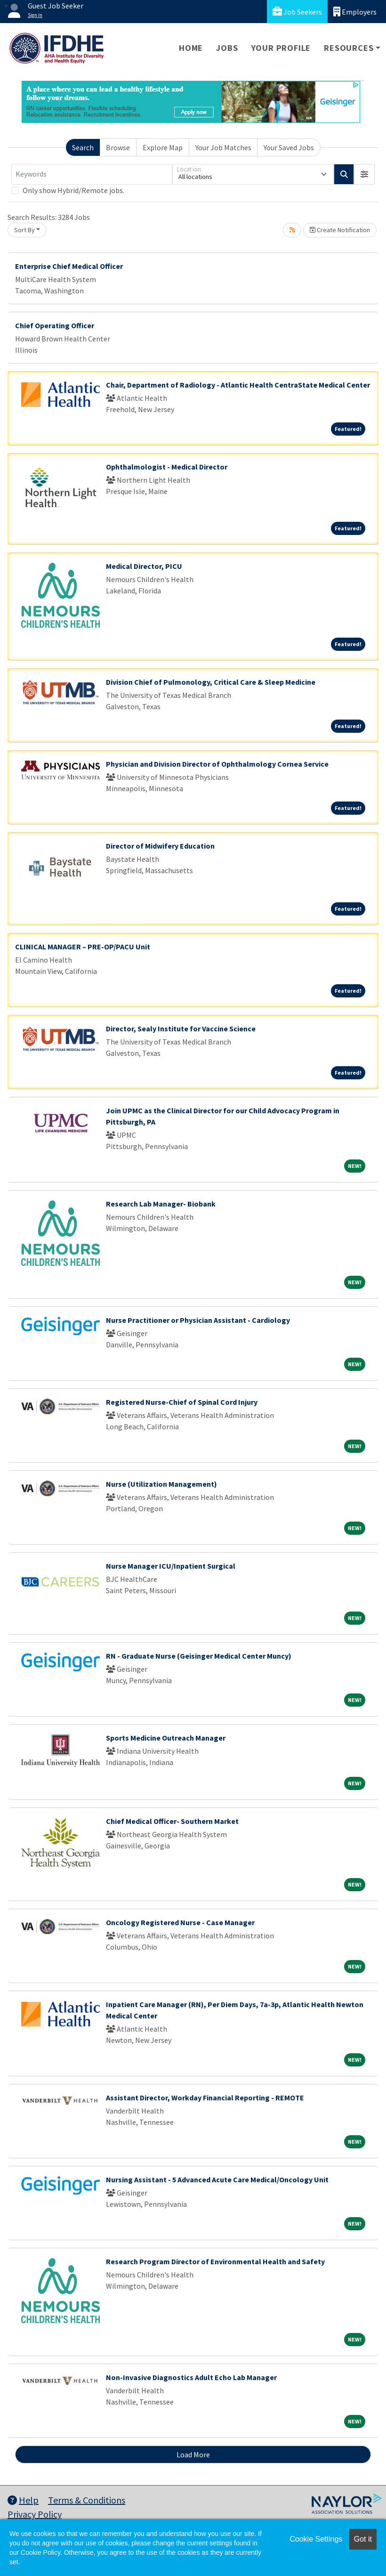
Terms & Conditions (86, 2500)
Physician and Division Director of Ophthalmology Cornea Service (217, 764)
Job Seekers (297, 11)
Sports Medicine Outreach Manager (165, 1737)
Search (83, 147)
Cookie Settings (316, 2539)
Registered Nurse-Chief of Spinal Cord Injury (181, 1402)
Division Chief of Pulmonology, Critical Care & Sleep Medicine (210, 682)
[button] (364, 174)
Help (23, 2500)
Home (191, 47)
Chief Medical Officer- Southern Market (172, 1821)
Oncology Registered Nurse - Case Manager (180, 1922)
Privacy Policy (35, 2514)
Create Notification (340, 230)
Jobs (227, 47)
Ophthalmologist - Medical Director (166, 466)
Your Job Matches (223, 147)
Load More (193, 2454)
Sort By (24, 230)
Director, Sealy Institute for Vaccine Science (181, 1028)
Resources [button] (348, 47)
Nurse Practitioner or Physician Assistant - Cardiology (198, 1320)
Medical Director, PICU (144, 566)
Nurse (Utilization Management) (161, 1484)
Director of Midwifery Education (160, 846)
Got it (363, 2539)
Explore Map (163, 147)
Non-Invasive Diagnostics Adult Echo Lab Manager (191, 2377)
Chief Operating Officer (54, 325)
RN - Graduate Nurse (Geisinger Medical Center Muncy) (198, 1656)
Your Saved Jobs (289, 147)
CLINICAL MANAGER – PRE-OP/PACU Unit (82, 946)
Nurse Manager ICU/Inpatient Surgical (170, 1566)
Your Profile (281, 47)
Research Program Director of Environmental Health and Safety (215, 2261)
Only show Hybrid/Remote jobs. (73, 190)
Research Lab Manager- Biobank (161, 1203)
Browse (118, 147)
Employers (355, 11)
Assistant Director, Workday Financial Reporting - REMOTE (205, 2097)
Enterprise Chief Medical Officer (69, 266)
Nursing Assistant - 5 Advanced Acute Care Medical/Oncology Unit (217, 2179)
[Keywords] (91, 174)
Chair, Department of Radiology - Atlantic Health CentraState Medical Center (238, 384)
